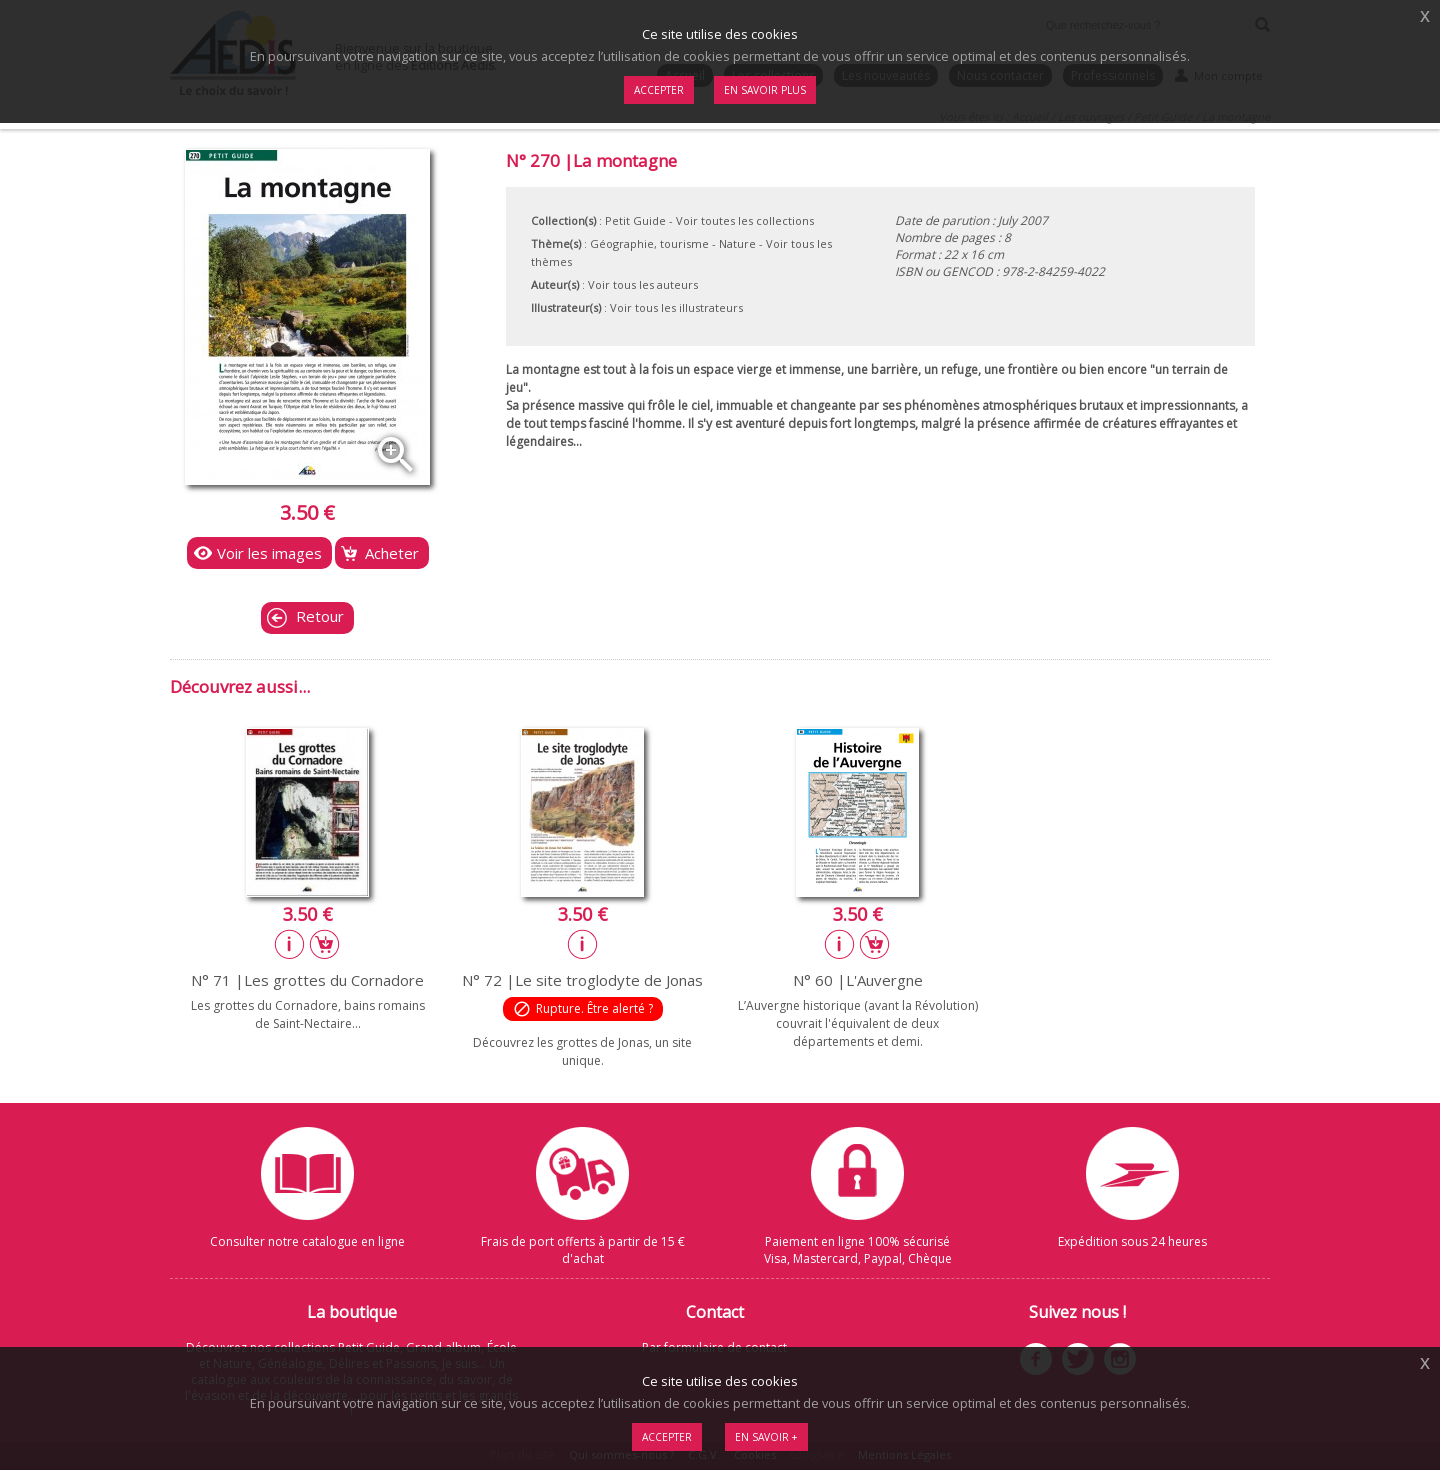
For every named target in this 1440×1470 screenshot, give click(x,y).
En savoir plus (765, 90)
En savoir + (766, 1437)
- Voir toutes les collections (741, 220)
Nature (737, 243)
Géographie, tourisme (649, 243)
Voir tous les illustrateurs (676, 307)
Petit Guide (635, 220)
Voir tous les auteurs (643, 284)
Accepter (667, 1437)
